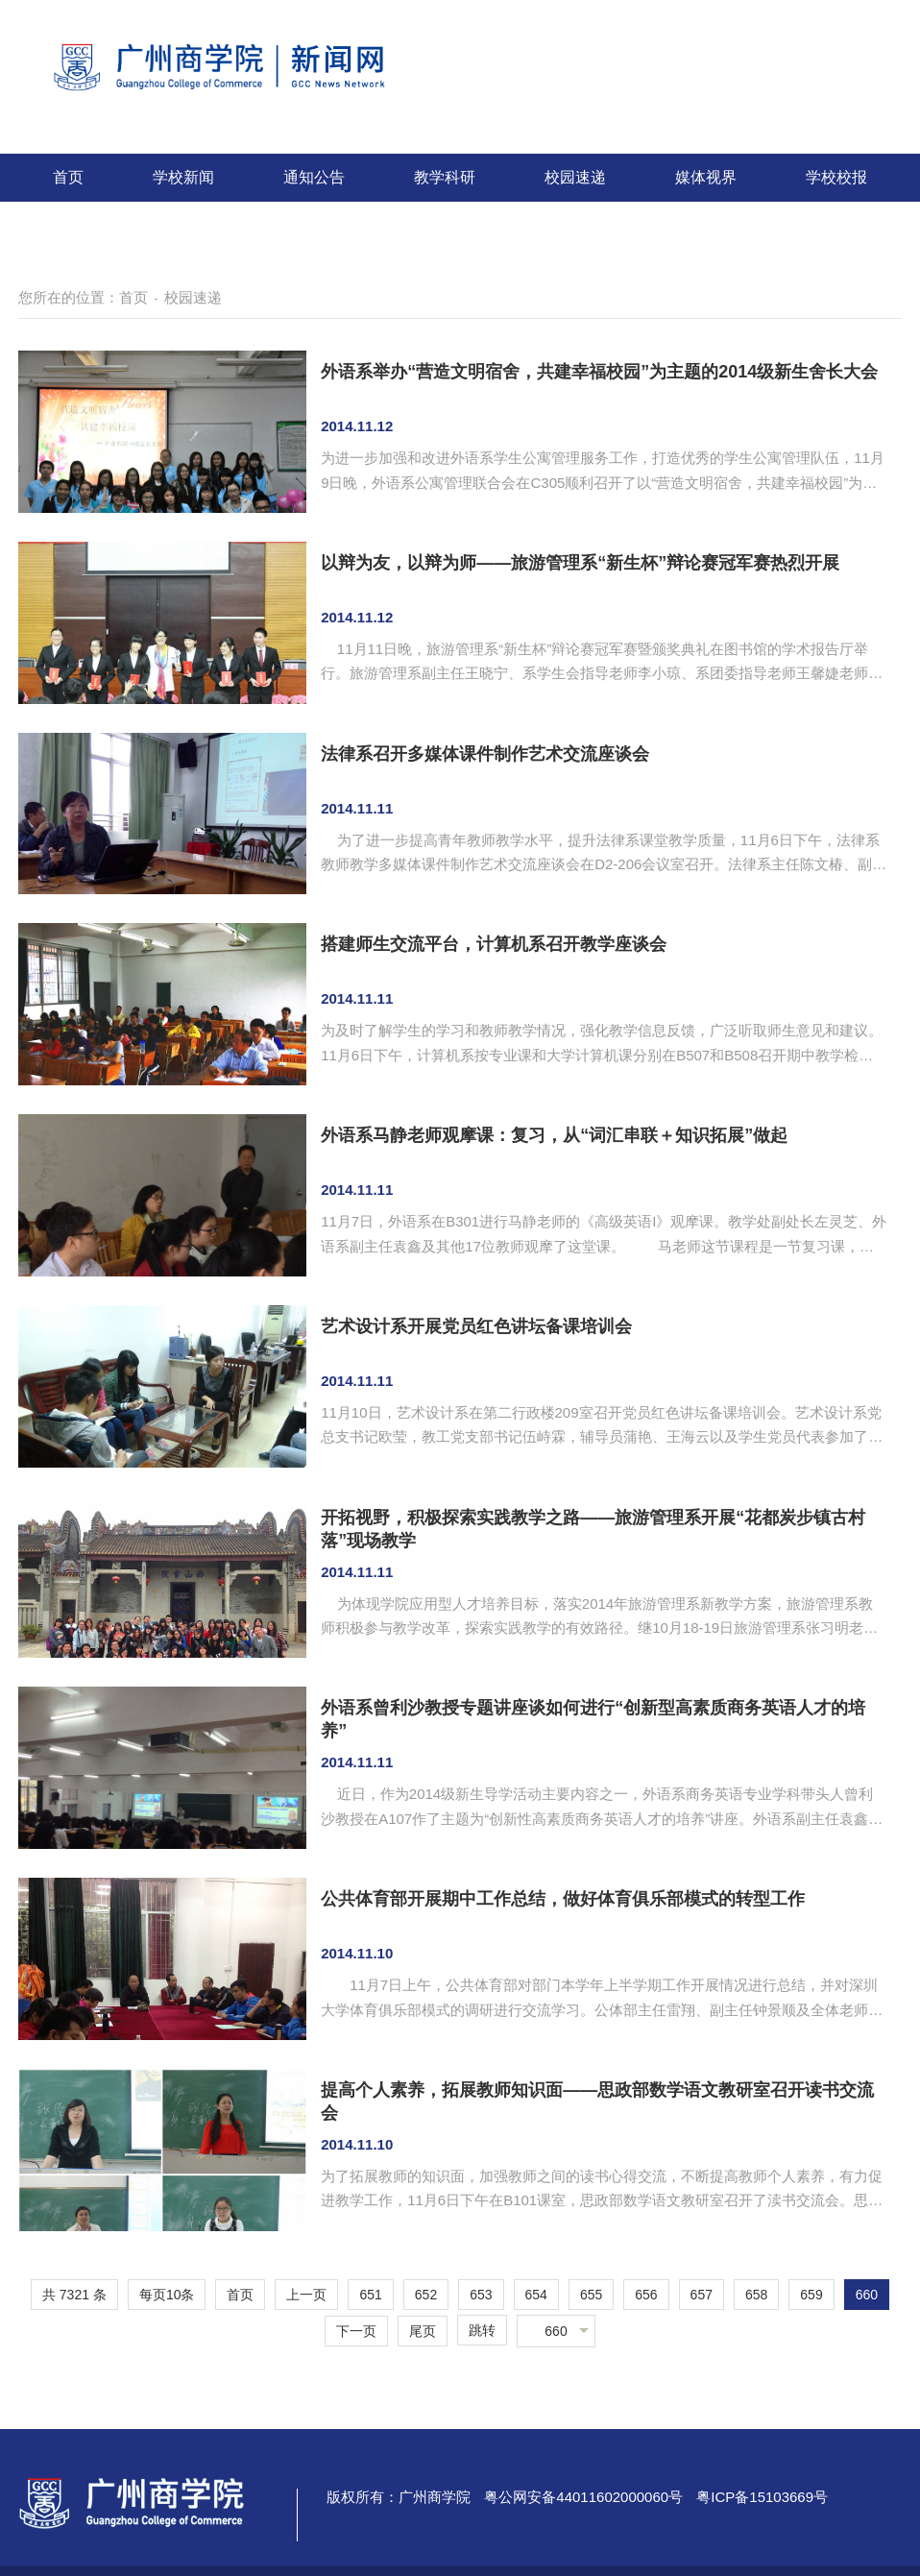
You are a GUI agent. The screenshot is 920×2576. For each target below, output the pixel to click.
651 (370, 2294)
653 (481, 2294)
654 (536, 2294)
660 (867, 2294)
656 (646, 2294)
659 (811, 2294)
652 (426, 2294)
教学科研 (444, 177)
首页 (68, 177)
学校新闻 (183, 177)
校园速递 (575, 177)
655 (591, 2294)
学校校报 (836, 177)
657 (701, 2294)
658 (756, 2294)
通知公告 (314, 177)
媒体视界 (706, 177)
